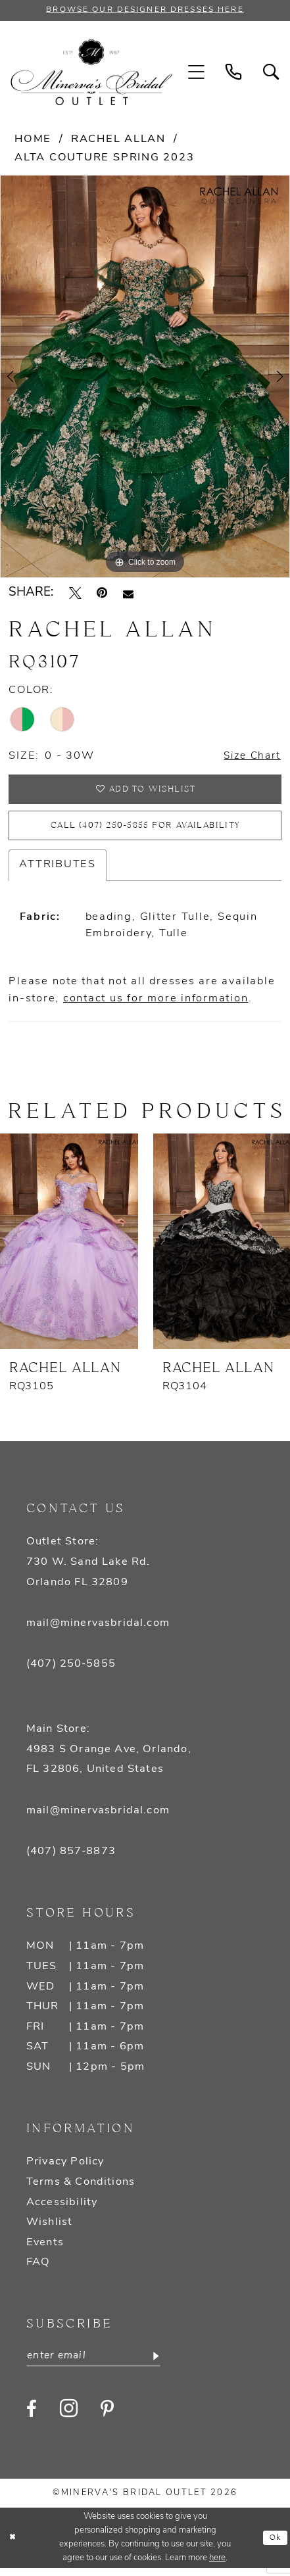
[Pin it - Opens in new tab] (102, 594)
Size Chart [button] (250, 757)
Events (45, 2250)
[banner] (91, 73)
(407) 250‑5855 (71, 1672)
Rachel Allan (118, 140)
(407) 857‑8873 (71, 1859)
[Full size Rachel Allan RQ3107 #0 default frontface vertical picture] (145, 378)
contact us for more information (156, 1006)
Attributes (57, 872)
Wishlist (49, 2230)
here (217, 2566)
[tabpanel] (145, 378)
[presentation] (69, 1249)
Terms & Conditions (80, 2190)
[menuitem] (197, 73)
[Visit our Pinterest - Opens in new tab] (107, 2418)
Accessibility (61, 2210)
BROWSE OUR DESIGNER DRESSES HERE (145, 11)
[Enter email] (98, 2364)
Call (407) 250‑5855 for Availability (145, 831)
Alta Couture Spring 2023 (104, 158)
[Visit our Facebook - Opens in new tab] (31, 2418)
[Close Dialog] (13, 2546)
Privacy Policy (65, 2169)
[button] (197, 73)
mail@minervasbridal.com (98, 1631)
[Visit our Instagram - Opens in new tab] (69, 2418)
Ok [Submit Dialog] (274, 2545)
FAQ (38, 2270)
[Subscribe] (164, 2364)
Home (32, 140)
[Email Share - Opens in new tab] (128, 594)
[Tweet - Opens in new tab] (75, 594)
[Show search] (271, 73)
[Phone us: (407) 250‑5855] (234, 73)
